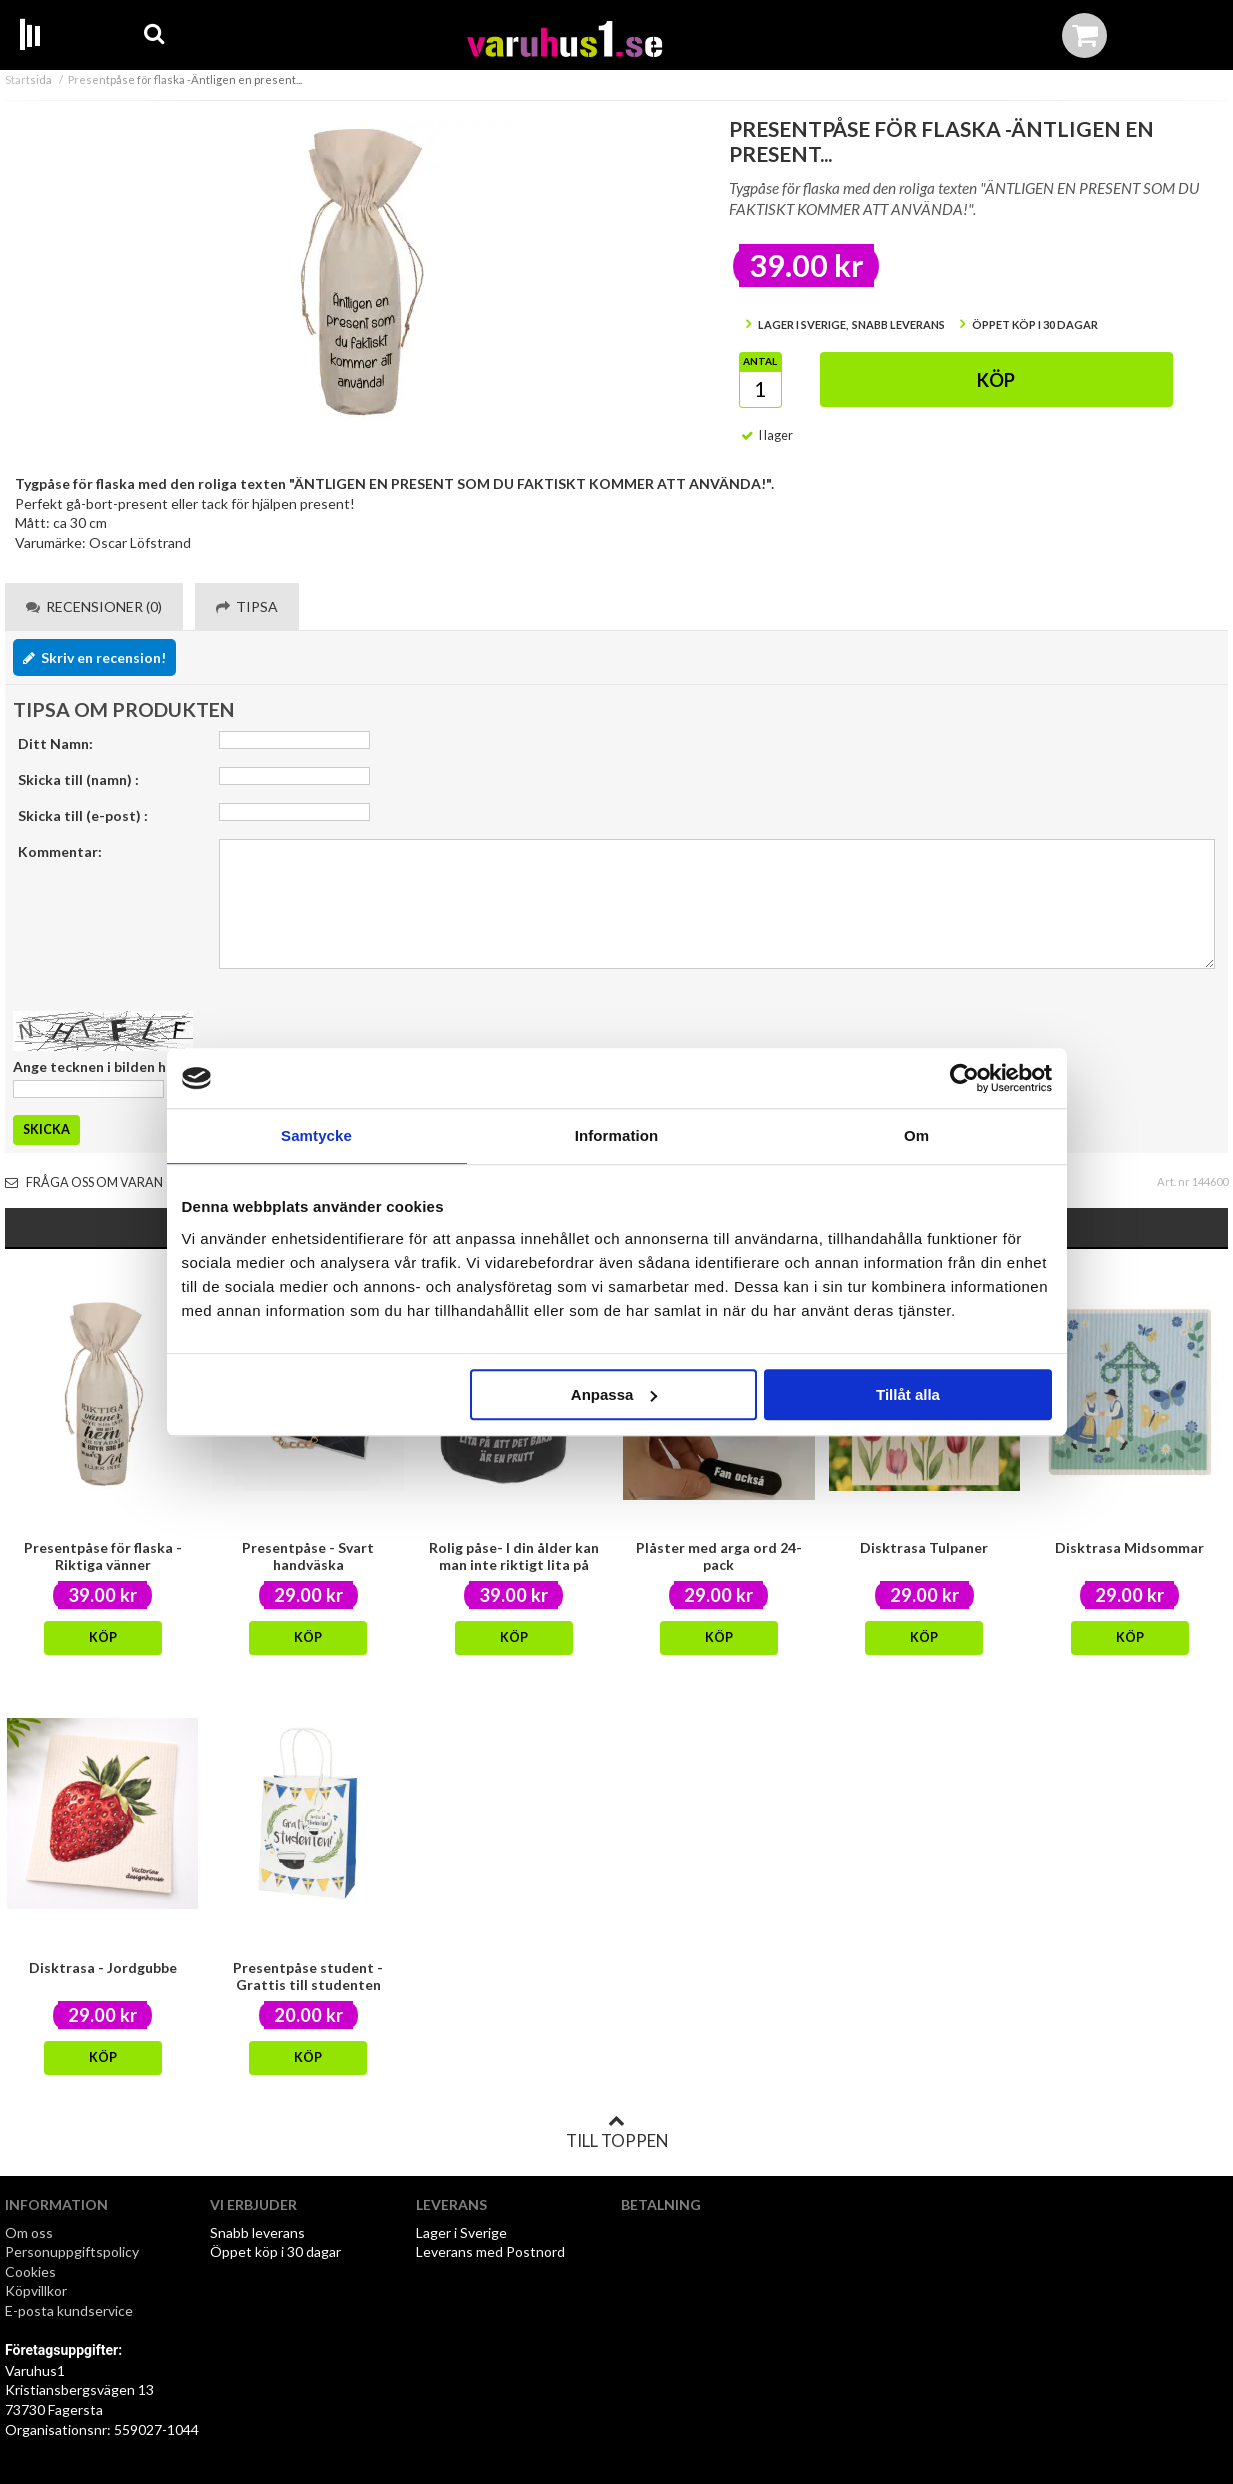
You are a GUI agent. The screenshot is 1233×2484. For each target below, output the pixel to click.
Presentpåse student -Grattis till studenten (308, 1976)
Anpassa (614, 1394)
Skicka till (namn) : (78, 779)
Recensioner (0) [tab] (94, 606)
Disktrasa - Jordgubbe (103, 1967)
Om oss (29, 2232)
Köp (996, 380)
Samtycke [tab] (316, 1135)
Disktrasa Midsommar (1129, 1547)
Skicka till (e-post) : (83, 815)
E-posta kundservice (70, 2310)
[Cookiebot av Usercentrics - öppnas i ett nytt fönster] (964, 1078)
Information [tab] (617, 1135)
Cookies (30, 2271)
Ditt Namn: (55, 743)
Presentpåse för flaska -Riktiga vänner (103, 1556)
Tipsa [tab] (247, 606)
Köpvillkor (36, 2290)
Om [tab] (916, 1135)
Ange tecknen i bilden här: (98, 1066)
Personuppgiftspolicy (72, 2251)
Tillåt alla (908, 1394)
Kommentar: (60, 851)
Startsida (28, 79)
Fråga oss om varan (84, 1182)
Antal (760, 361)
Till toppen (617, 2132)
